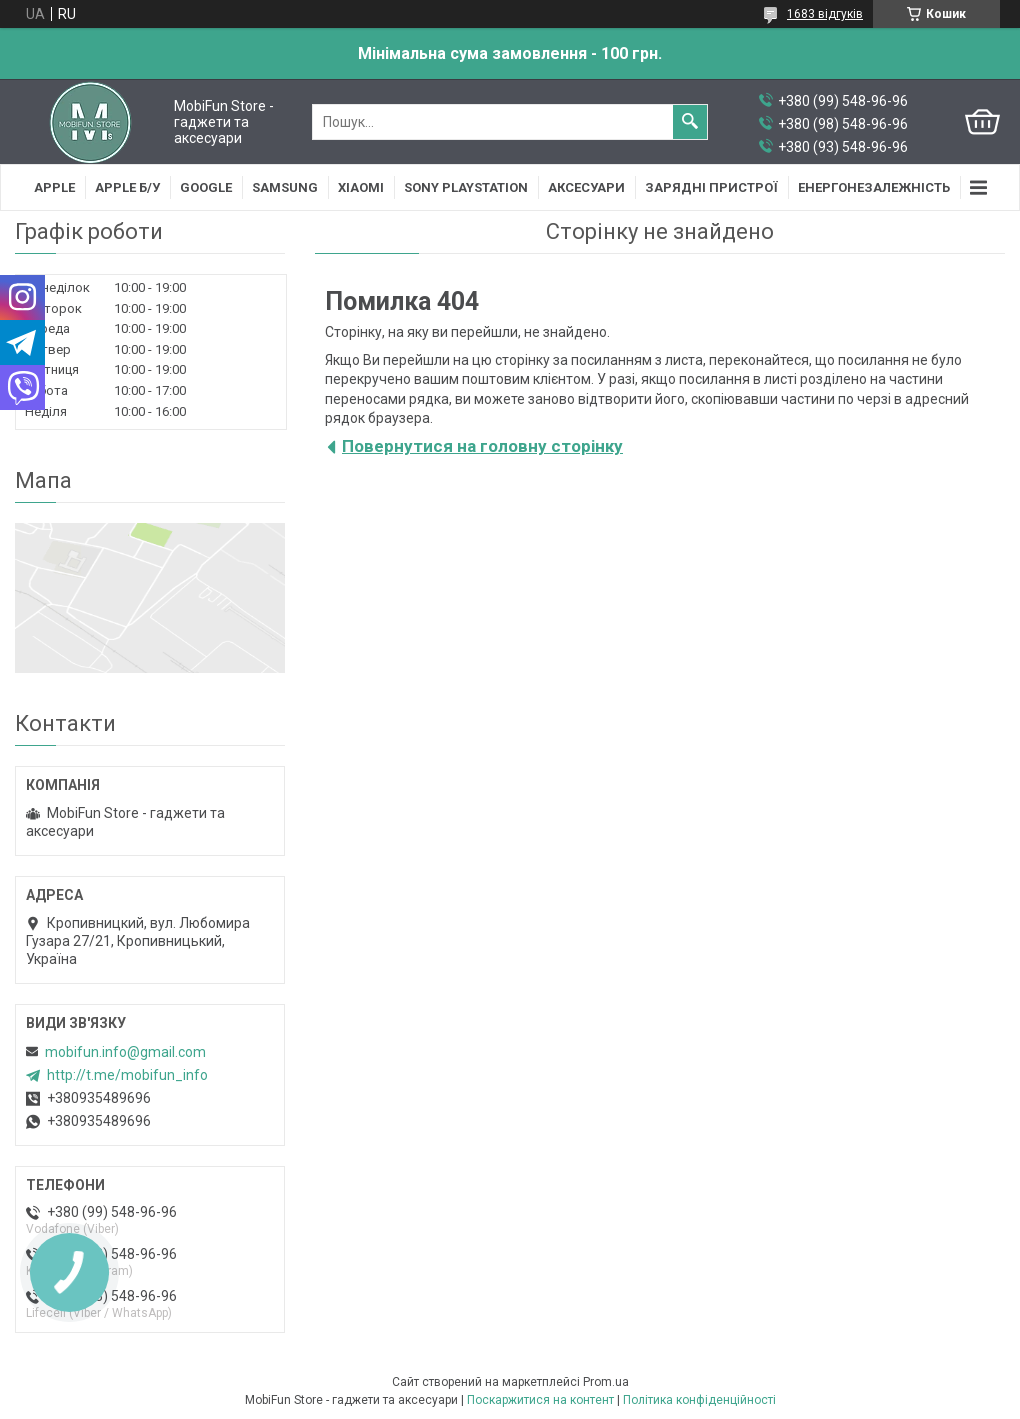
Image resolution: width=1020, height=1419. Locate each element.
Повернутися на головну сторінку (482, 446)
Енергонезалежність (874, 187)
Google (206, 187)
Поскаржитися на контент (540, 1400)
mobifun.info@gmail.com (125, 1052)
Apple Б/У (127, 187)
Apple (54, 187)
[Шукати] (690, 122)
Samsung (285, 187)
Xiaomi (361, 187)
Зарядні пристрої (711, 187)
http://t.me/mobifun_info (127, 1075)
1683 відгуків (825, 14)
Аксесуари (586, 187)
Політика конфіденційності (699, 1400)
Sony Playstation (466, 187)
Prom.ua (606, 1382)
